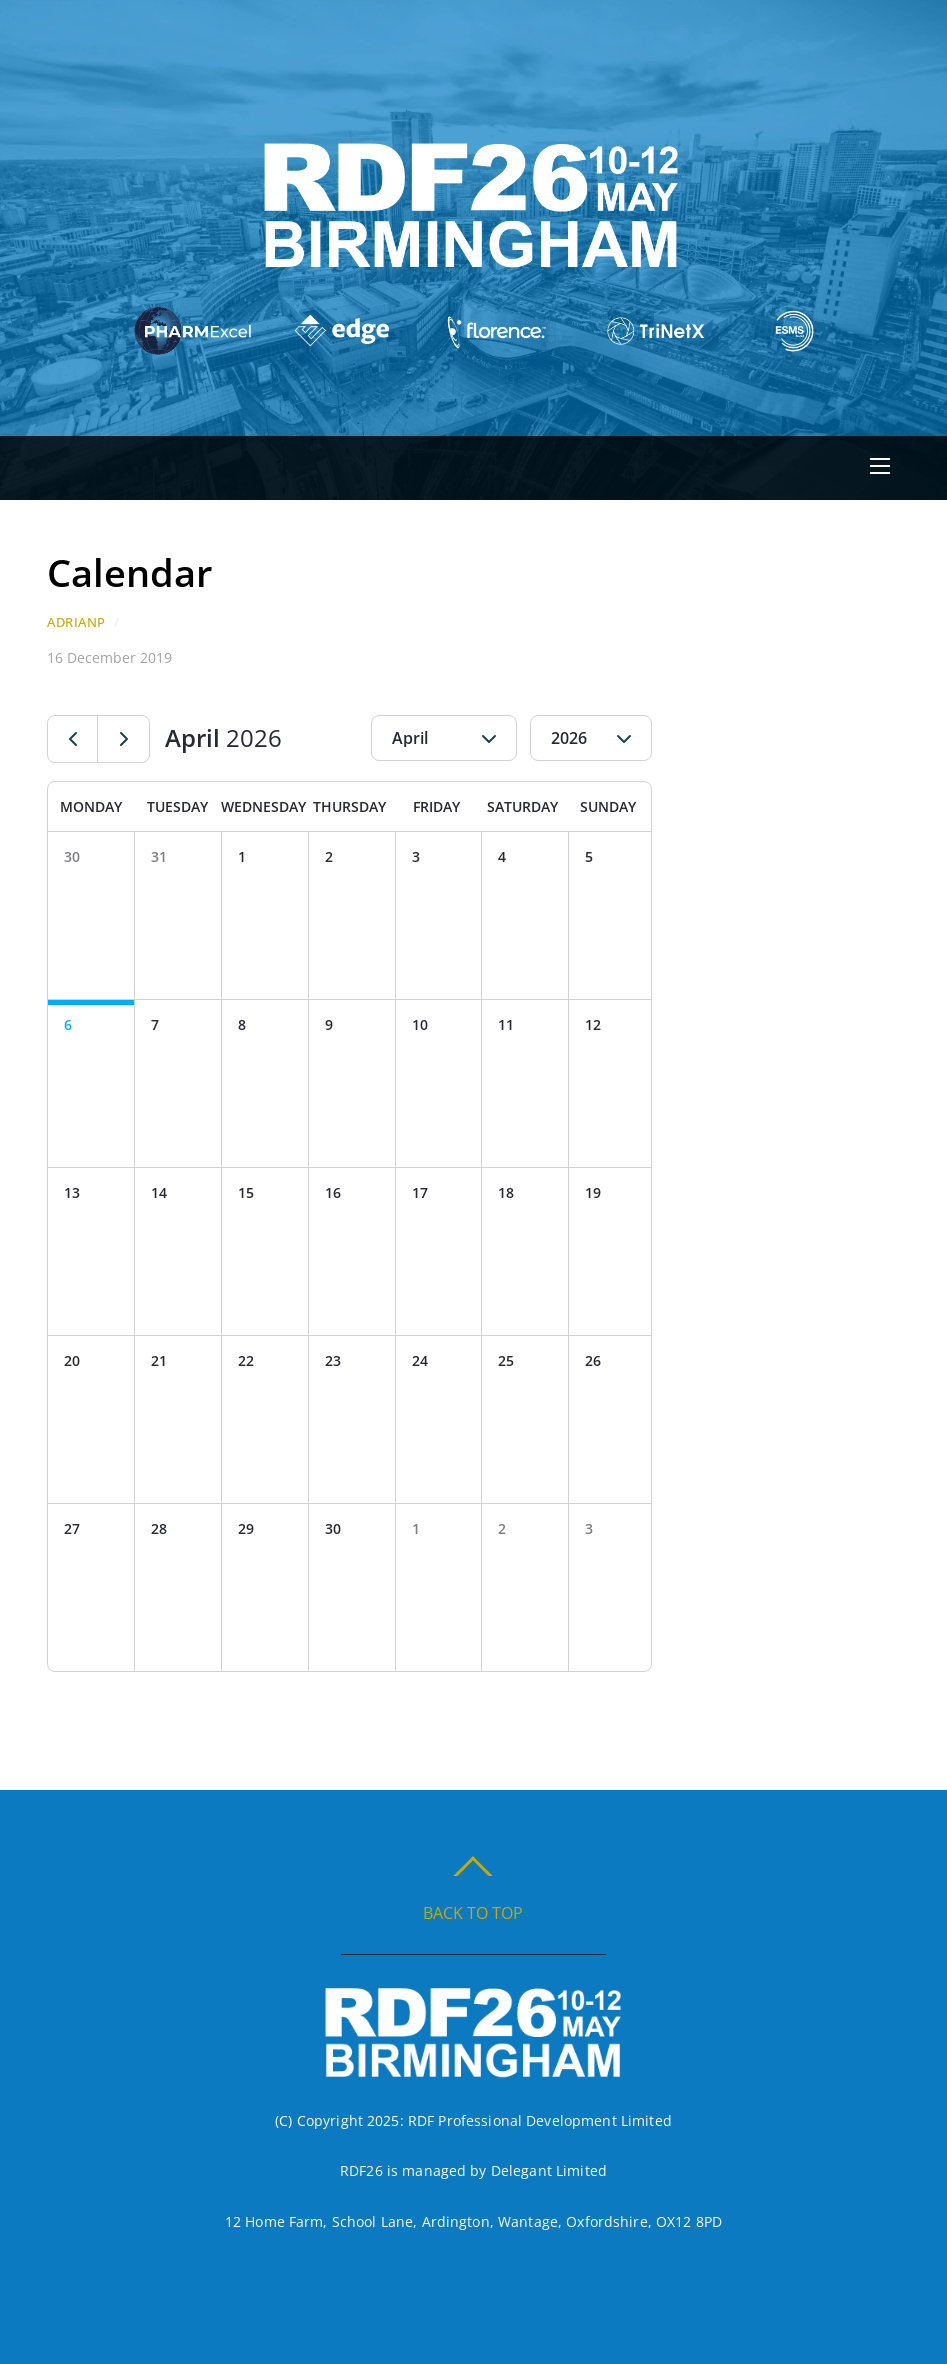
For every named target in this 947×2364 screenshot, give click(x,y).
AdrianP (76, 622)
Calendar (129, 572)
